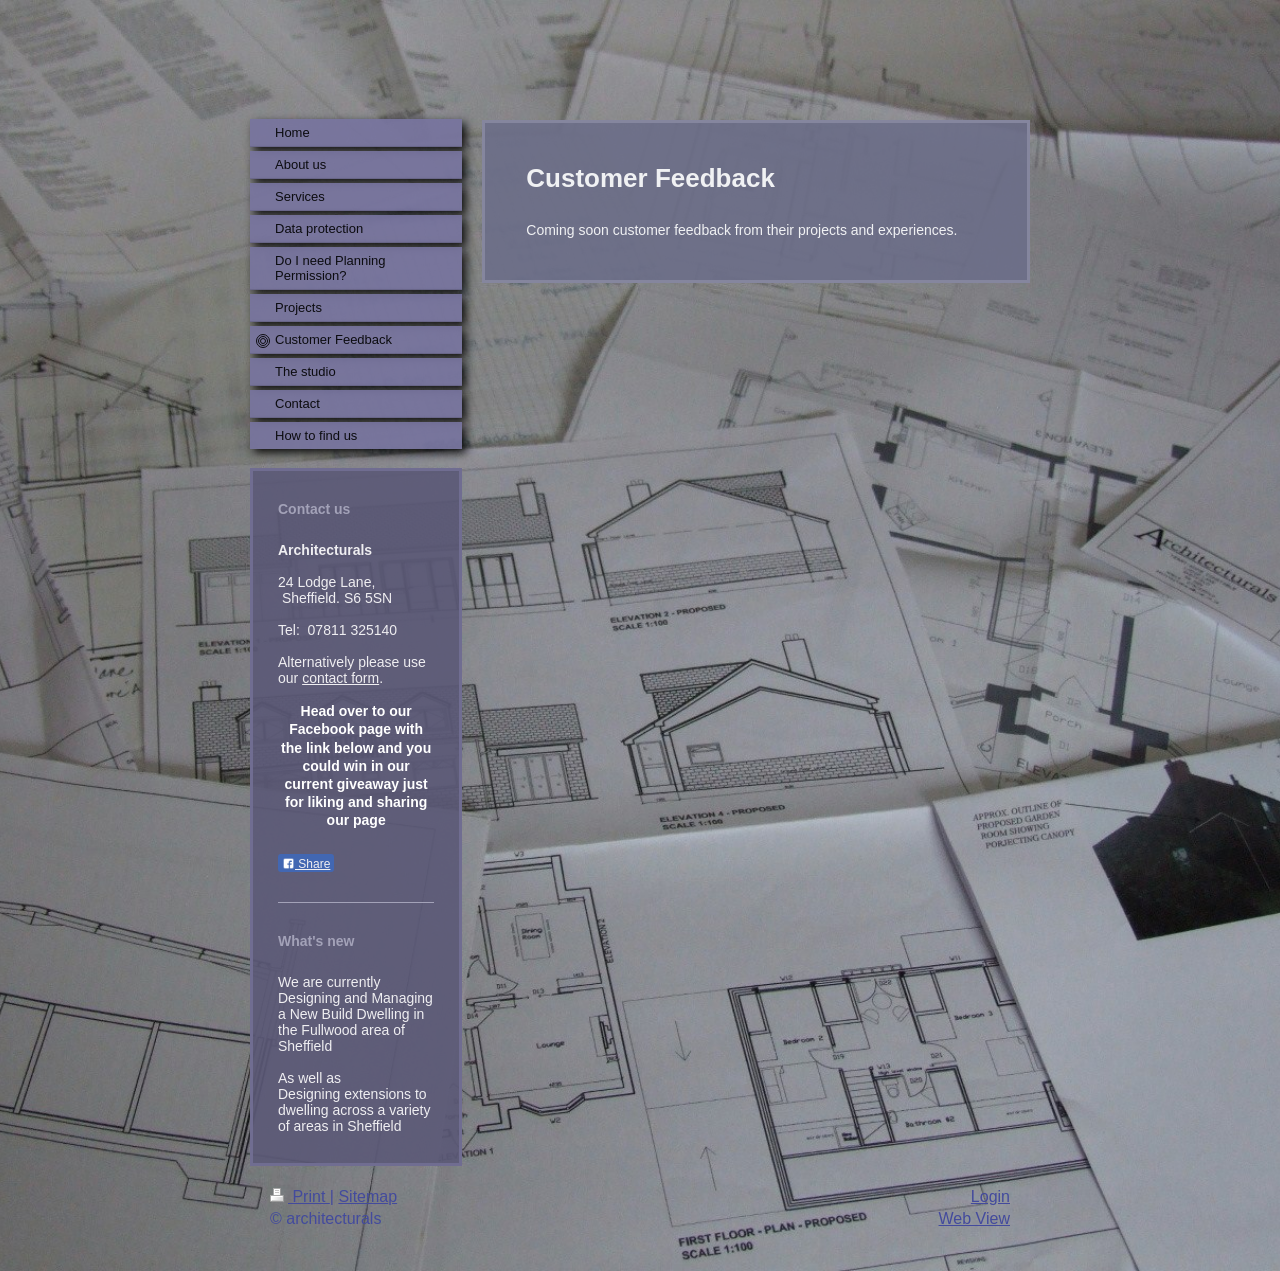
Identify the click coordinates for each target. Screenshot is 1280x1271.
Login (990, 1196)
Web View (974, 1218)
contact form (340, 678)
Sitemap (367, 1196)
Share (306, 864)
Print (300, 1196)
